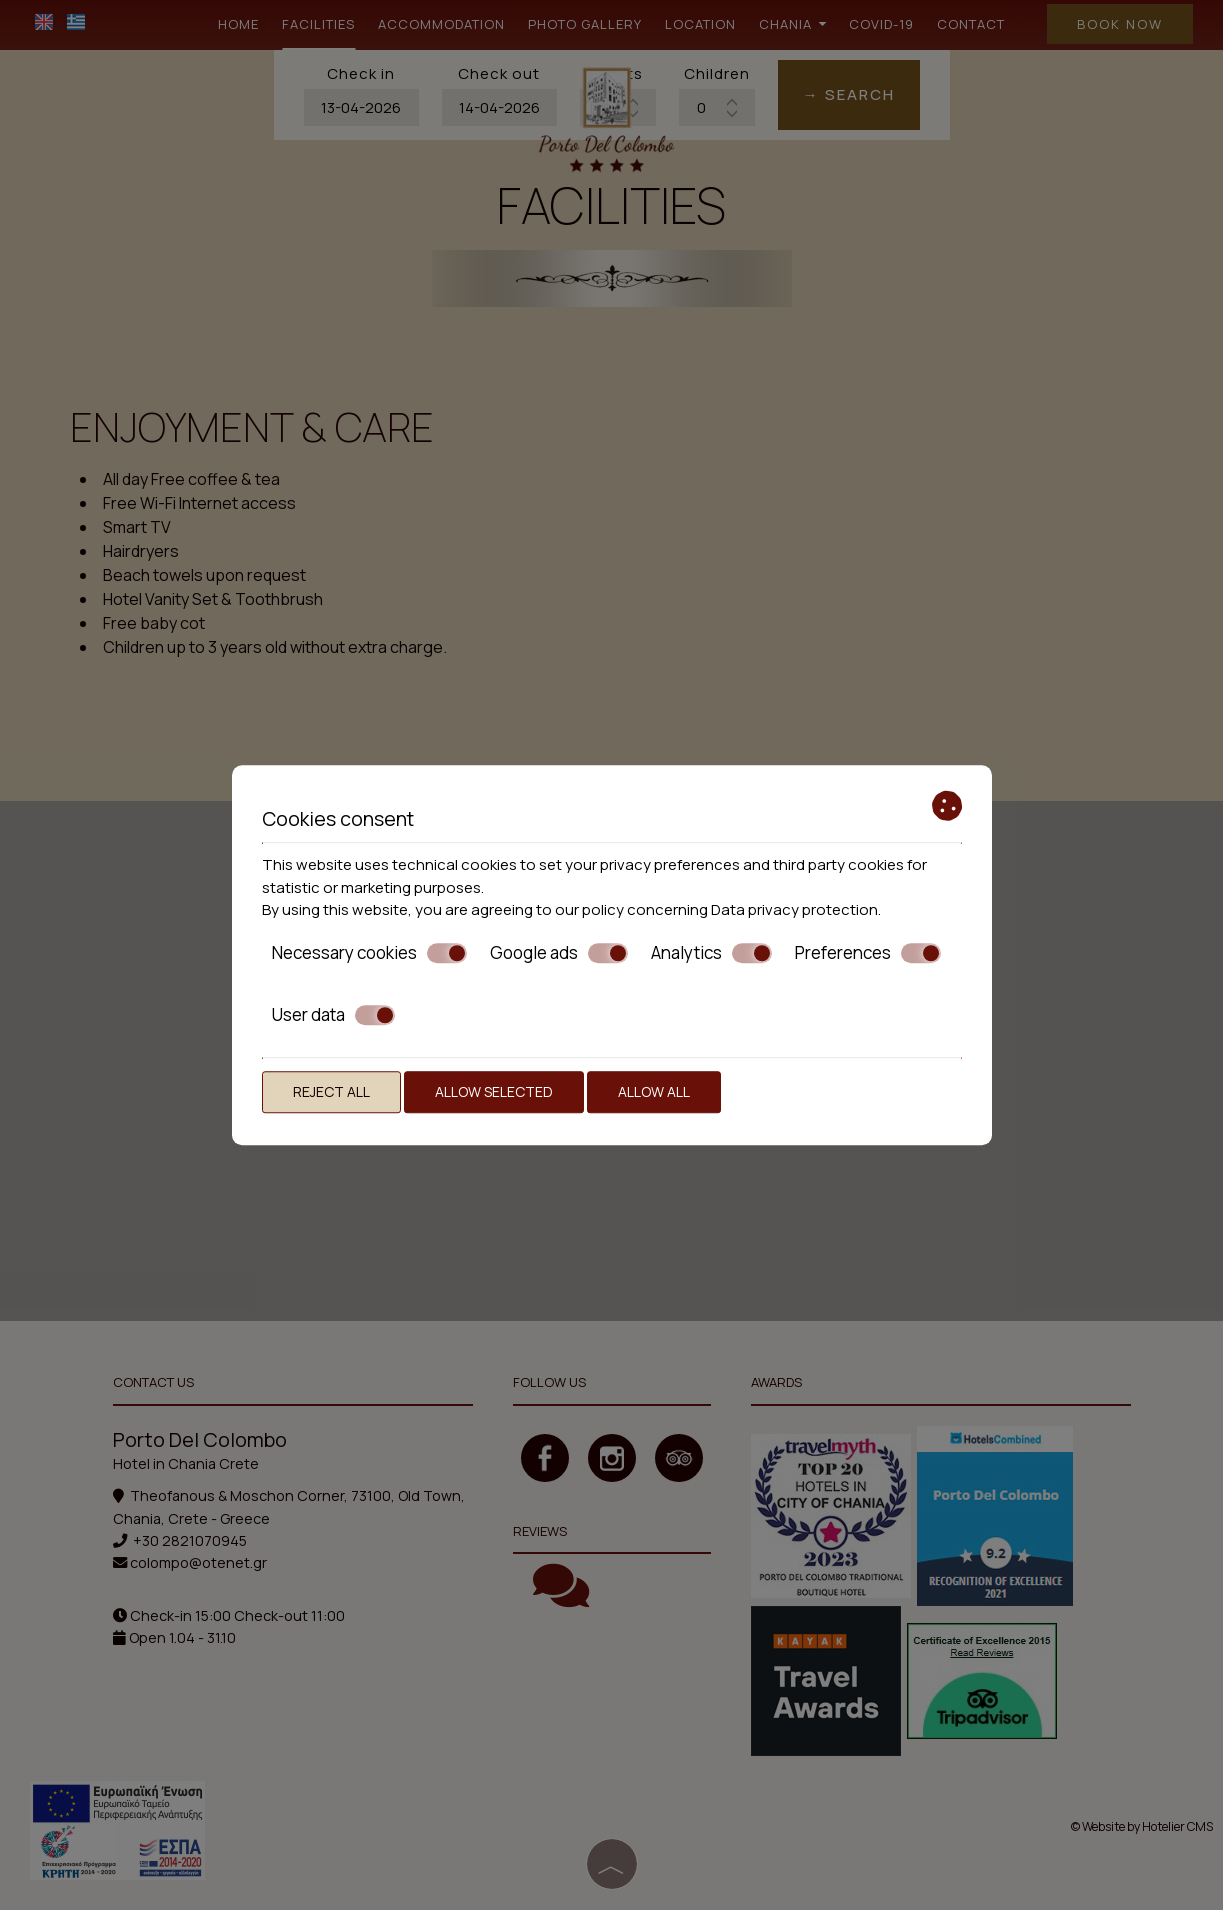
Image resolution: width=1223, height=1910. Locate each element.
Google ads (559, 953)
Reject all (331, 1091)
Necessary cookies (369, 953)
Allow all (654, 1091)
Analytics (711, 953)
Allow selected (494, 1091)
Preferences (868, 953)
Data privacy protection (794, 909)
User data (333, 1015)
